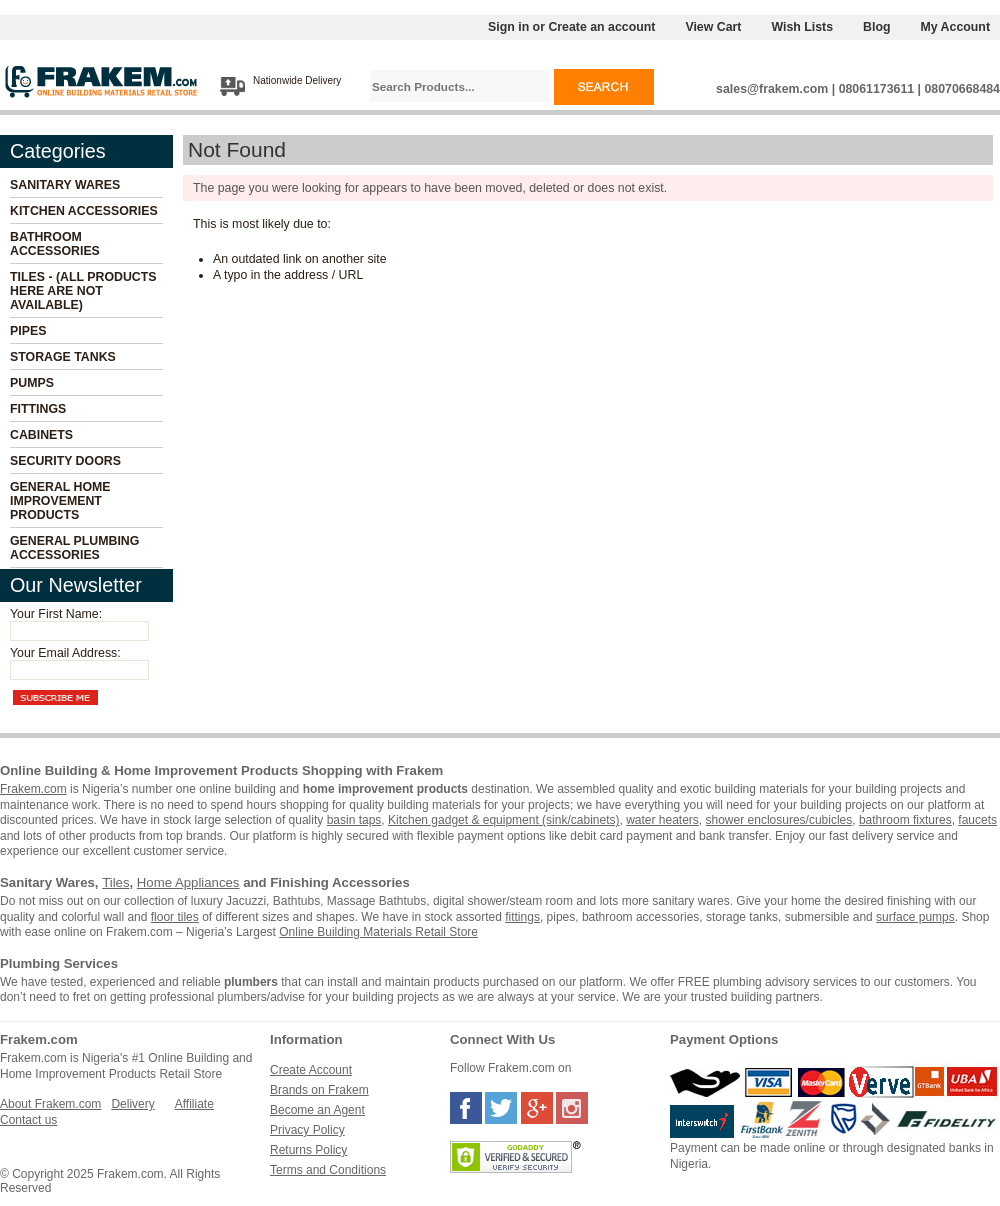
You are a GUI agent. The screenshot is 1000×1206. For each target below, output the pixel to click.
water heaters (662, 820)
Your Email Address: (65, 653)
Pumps (32, 383)
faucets (977, 820)
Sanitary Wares (65, 185)
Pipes (28, 331)
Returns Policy (308, 1150)
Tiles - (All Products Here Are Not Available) (83, 291)
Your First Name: (56, 614)
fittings (522, 917)
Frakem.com (33, 789)
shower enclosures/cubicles (779, 820)
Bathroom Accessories (55, 244)
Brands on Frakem (319, 1090)
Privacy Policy (307, 1130)
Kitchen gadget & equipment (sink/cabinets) (503, 820)
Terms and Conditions (328, 1170)
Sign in (508, 27)
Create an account (601, 27)
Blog (876, 27)
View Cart (713, 27)
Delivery (132, 1104)
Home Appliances (188, 882)
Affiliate (194, 1104)
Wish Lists (802, 27)
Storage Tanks (63, 357)
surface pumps (915, 917)
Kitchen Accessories (84, 211)
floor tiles (175, 917)
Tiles (115, 882)
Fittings (38, 409)
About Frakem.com (50, 1104)
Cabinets (41, 435)
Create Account (311, 1070)
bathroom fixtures (905, 820)
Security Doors (65, 461)
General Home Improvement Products (60, 501)
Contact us (28, 1120)
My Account (956, 27)
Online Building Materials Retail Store (378, 932)
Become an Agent (317, 1110)
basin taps (354, 820)
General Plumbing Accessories (74, 548)
